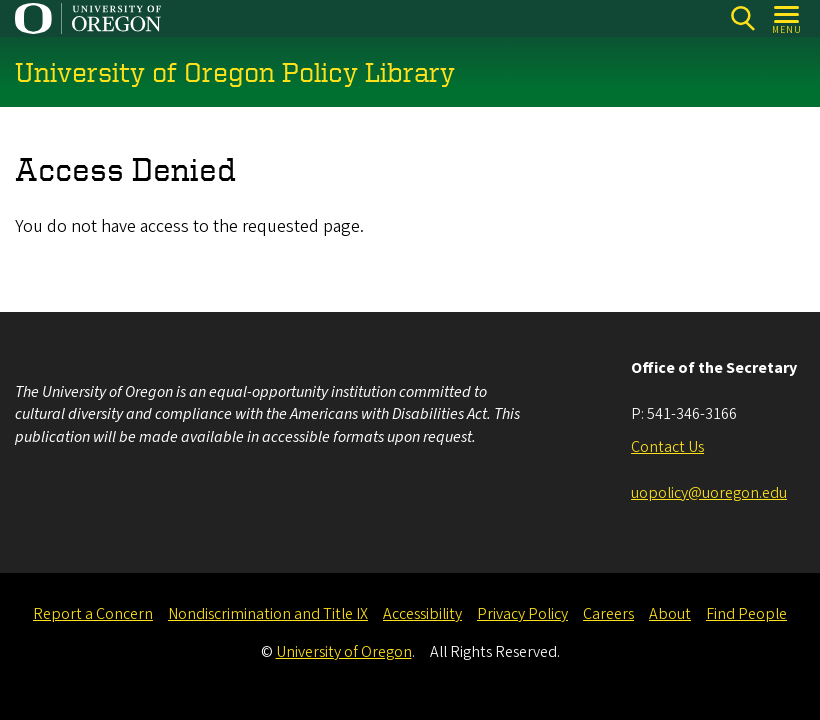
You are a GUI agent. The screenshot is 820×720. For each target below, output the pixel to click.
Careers (608, 614)
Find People (746, 614)
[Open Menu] (787, 18)
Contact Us (667, 447)
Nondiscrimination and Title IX (268, 614)
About (670, 614)
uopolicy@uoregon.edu (709, 493)
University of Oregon (344, 652)
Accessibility (422, 614)
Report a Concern (93, 614)
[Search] (742, 18)
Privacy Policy (522, 614)
